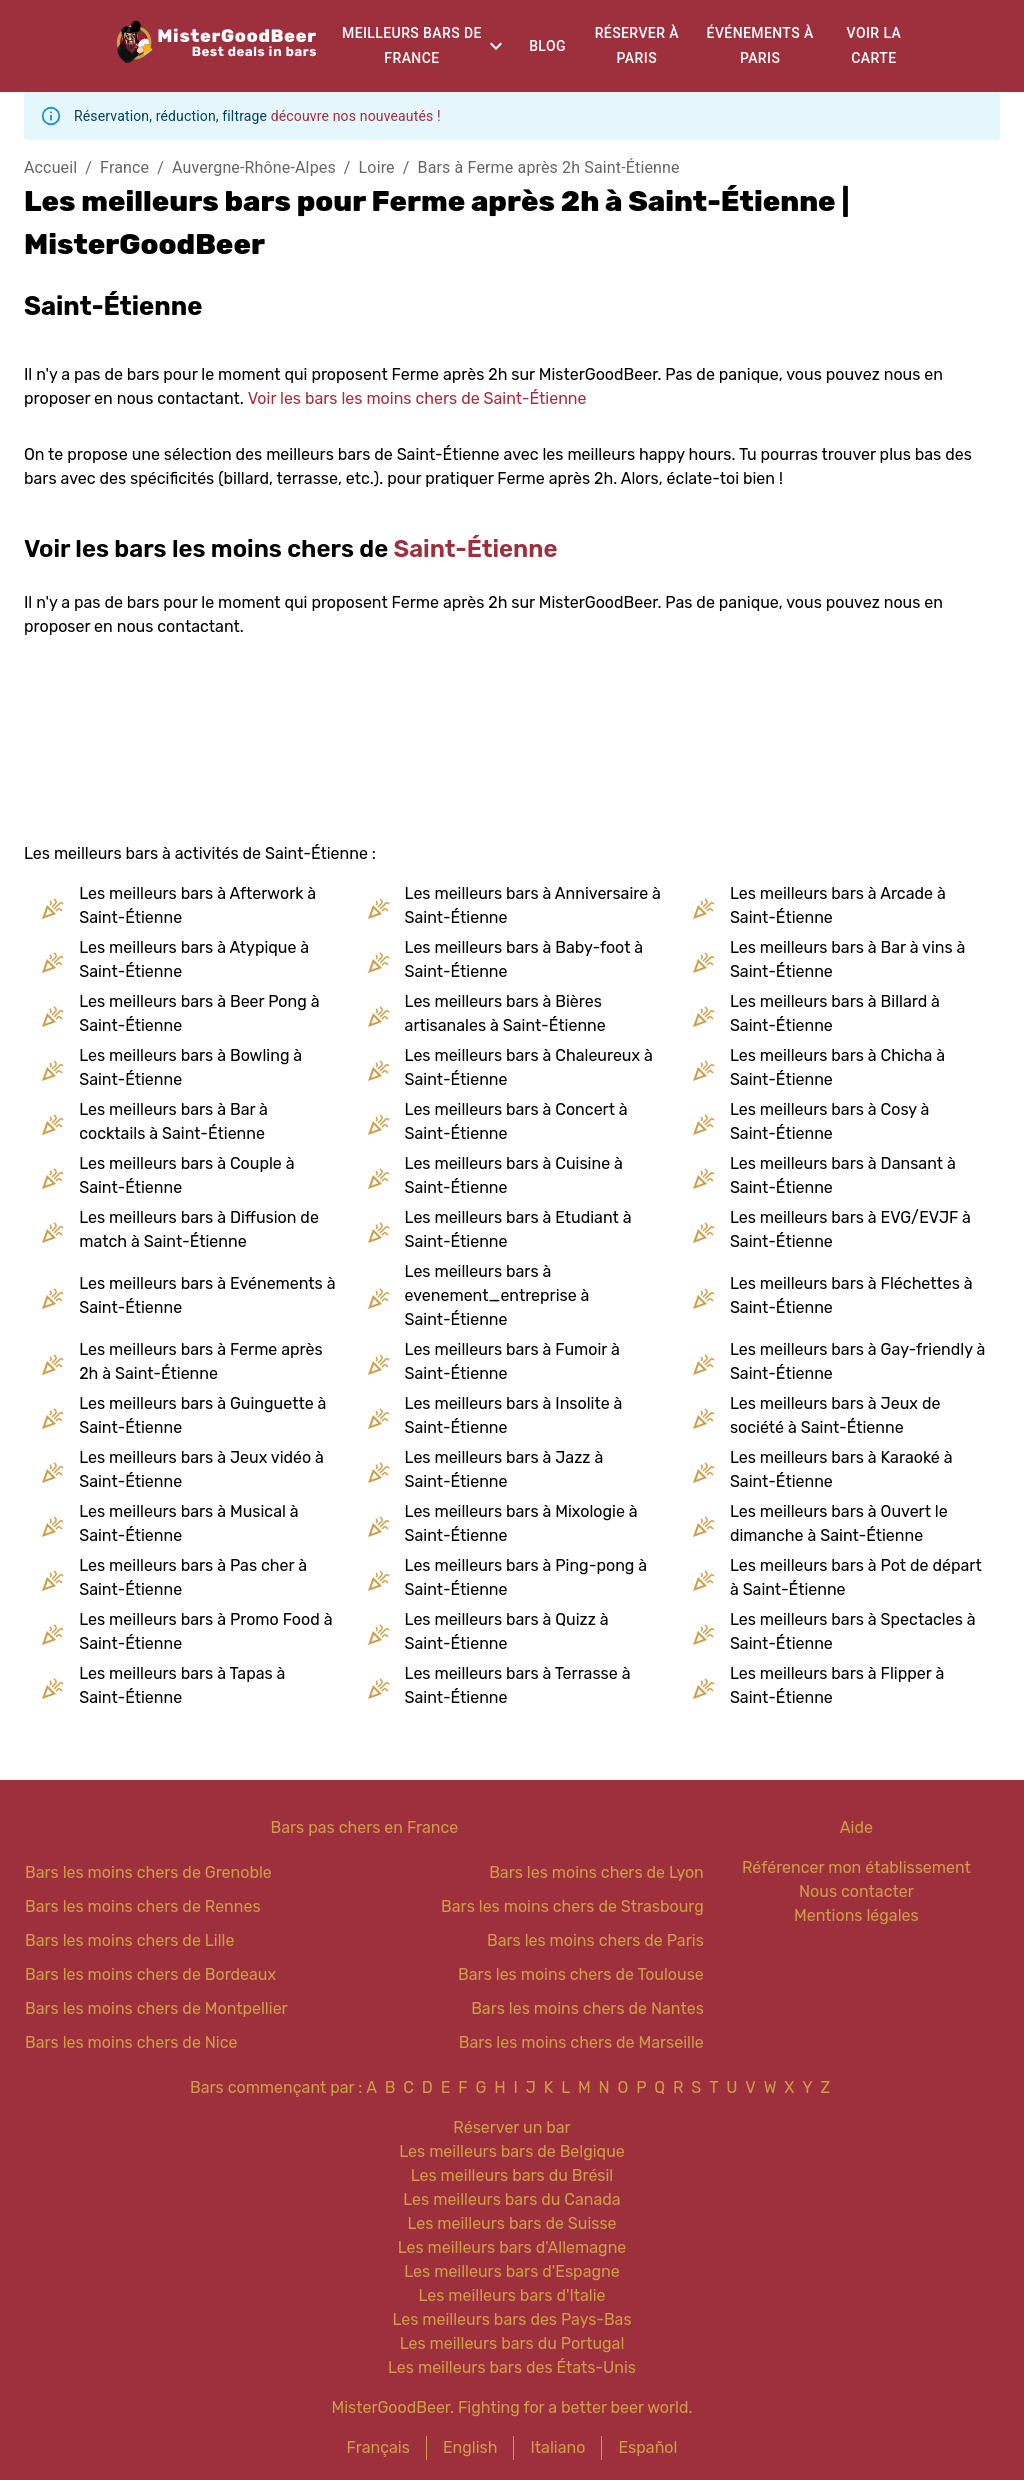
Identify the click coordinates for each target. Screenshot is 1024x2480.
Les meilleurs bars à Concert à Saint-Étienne (516, 1121)
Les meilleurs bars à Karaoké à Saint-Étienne (841, 1469)
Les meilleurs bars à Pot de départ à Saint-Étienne (856, 1577)
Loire (377, 167)
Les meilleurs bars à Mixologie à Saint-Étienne (521, 1523)
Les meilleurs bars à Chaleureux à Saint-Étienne (529, 1067)
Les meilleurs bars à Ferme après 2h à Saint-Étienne (200, 1361)
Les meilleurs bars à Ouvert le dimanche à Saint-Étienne (839, 1523)
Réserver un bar (511, 2127)
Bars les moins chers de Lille (129, 1940)
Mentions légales (856, 1915)
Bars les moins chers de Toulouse (581, 1974)
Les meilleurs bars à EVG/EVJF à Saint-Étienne (850, 1229)
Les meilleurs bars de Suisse (511, 2223)
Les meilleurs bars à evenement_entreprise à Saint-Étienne (497, 1295)
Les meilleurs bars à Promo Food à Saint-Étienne (205, 1631)
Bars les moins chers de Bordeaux (150, 1974)
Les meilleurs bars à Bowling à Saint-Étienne (190, 1067)
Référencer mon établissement (856, 1867)
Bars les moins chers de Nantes (587, 2008)
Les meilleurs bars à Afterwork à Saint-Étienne (197, 905)
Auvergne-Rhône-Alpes (254, 167)
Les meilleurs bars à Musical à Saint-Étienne (188, 1523)
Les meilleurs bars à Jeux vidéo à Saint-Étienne (201, 1469)
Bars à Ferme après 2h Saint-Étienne (549, 167)
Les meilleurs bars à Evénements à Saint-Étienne (207, 1295)
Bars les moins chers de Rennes (143, 1906)
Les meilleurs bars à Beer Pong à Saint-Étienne (199, 1013)
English (470, 2447)
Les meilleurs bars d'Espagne (511, 2271)
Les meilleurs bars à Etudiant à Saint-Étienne (518, 1229)
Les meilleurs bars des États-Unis (512, 2367)
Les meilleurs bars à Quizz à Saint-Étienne (507, 1631)
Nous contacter (856, 1891)
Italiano (557, 2447)
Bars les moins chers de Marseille (581, 2042)
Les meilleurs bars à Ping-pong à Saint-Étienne (526, 1577)
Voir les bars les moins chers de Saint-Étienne (417, 398)
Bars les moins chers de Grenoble (148, 1872)
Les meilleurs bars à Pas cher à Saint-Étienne (193, 1577)
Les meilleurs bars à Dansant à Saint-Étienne (843, 1175)
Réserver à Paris (637, 45)
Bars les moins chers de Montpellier (156, 2008)
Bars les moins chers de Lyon (596, 1872)
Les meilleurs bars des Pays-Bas (511, 2319)
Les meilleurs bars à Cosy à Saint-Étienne (830, 1121)
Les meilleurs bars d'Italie (511, 2295)
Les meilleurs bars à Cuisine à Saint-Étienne (514, 1175)
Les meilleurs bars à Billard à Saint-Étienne (835, 1013)
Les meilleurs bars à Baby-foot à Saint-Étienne (524, 959)
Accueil (50, 167)
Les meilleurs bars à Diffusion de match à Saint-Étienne (199, 1229)
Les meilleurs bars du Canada (511, 2199)
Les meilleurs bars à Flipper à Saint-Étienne (837, 1685)
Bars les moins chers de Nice (131, 2042)
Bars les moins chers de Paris (595, 1940)
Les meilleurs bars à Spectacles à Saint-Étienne (853, 1631)
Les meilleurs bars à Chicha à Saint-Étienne (837, 1067)
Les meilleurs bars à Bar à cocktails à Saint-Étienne (173, 1121)
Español (647, 2447)
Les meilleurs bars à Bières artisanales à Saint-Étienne (505, 1013)
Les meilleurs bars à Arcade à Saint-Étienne (838, 905)
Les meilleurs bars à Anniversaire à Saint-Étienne (533, 905)
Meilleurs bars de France (412, 45)
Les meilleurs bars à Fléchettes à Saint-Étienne (851, 1295)
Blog (547, 46)
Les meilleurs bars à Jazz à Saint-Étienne (504, 1469)
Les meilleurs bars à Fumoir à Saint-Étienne (512, 1361)
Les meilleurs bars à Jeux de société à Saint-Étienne (835, 1415)
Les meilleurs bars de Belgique (511, 2151)
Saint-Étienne (476, 549)
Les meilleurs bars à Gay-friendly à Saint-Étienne (858, 1361)
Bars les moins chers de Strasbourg (572, 1906)
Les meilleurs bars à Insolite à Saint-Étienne (514, 1415)
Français (378, 2447)
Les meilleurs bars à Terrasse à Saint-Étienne (518, 1685)
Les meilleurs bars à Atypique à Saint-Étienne (194, 959)
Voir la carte (874, 45)
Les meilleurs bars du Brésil (512, 2175)
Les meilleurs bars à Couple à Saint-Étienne (186, 1175)
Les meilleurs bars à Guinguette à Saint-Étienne (202, 1415)
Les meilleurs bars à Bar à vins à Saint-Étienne (848, 959)
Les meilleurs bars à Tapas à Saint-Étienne (182, 1685)
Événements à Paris (760, 45)
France (124, 167)
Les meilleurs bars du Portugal (512, 2343)
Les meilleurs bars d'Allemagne (512, 2247)
